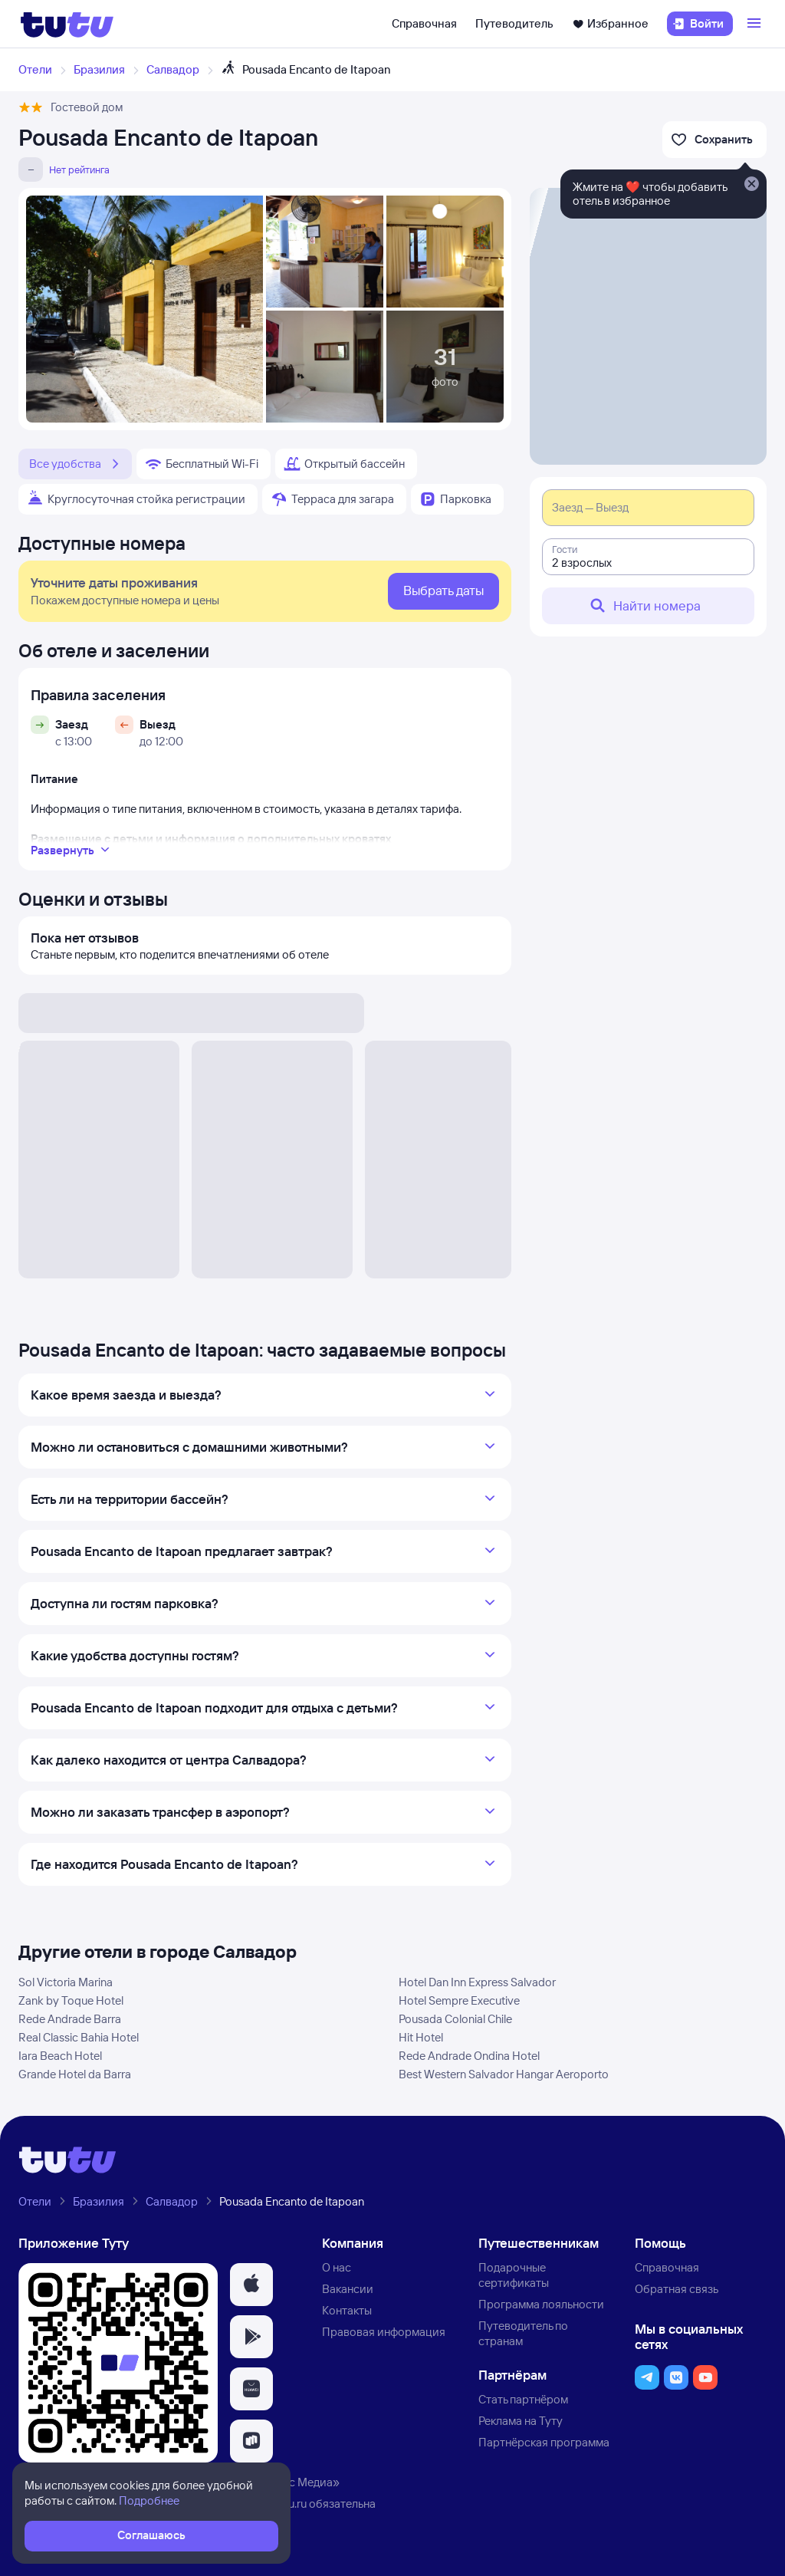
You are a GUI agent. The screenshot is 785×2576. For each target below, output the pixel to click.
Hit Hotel (421, 2037)
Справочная (424, 23)
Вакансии (347, 2289)
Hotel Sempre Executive (459, 2000)
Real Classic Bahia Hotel (78, 2037)
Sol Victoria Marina (65, 1982)
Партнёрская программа (543, 2442)
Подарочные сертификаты (513, 2275)
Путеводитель (514, 23)
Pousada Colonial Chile (455, 2019)
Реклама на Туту (520, 2420)
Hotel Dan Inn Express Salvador (477, 1982)
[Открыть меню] (756, 24)
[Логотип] (67, 23)
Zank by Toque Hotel (70, 2000)
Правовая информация (383, 2331)
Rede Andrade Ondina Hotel (469, 2055)
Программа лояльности (541, 2304)
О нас (336, 2267)
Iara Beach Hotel (60, 2055)
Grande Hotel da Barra (74, 2074)
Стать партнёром (523, 2399)
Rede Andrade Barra (69, 2019)
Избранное (610, 23)
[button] (251, 2284)
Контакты (347, 2310)
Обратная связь (676, 2289)
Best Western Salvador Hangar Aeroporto (504, 2074)
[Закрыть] (751, 184)
